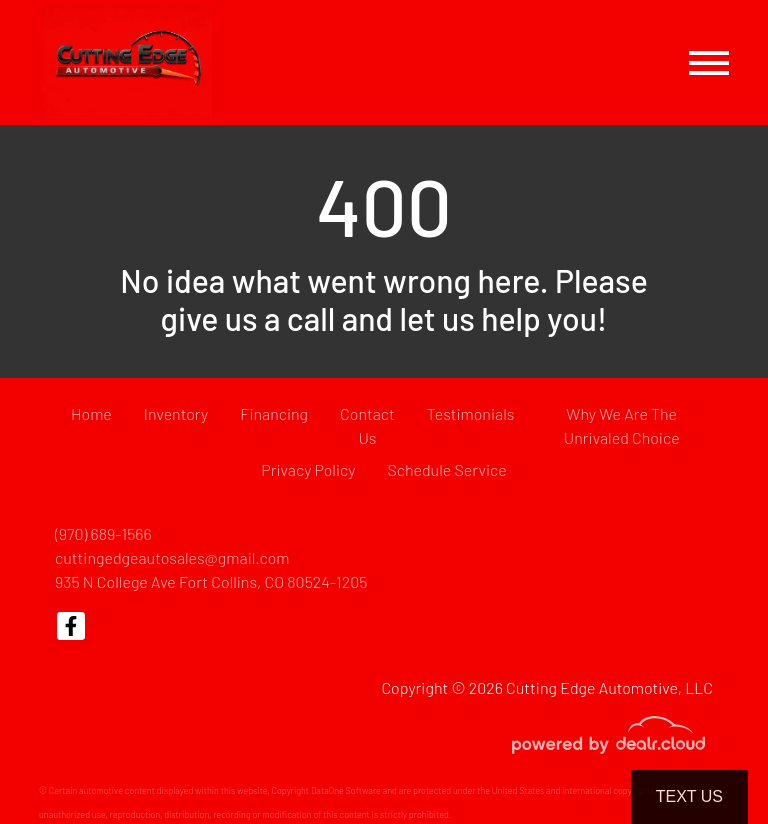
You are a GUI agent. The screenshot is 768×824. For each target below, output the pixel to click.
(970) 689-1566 (103, 533)
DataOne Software (346, 790)
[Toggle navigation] (709, 62)
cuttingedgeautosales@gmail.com (172, 557)
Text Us (689, 796)
